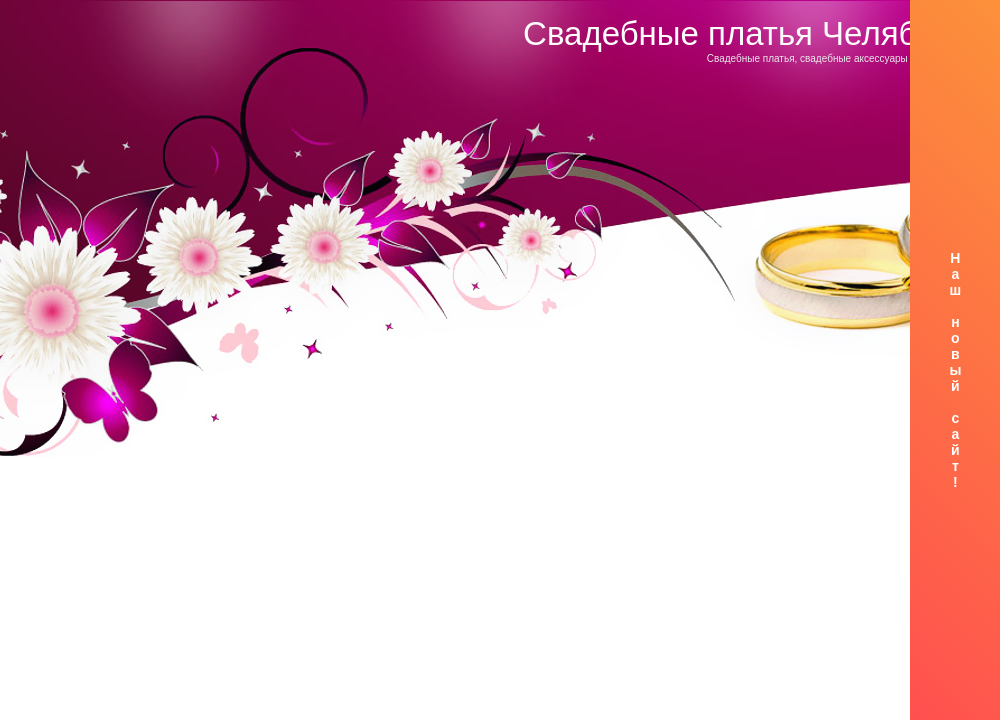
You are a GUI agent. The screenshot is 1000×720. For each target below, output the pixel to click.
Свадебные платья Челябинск (754, 33)
